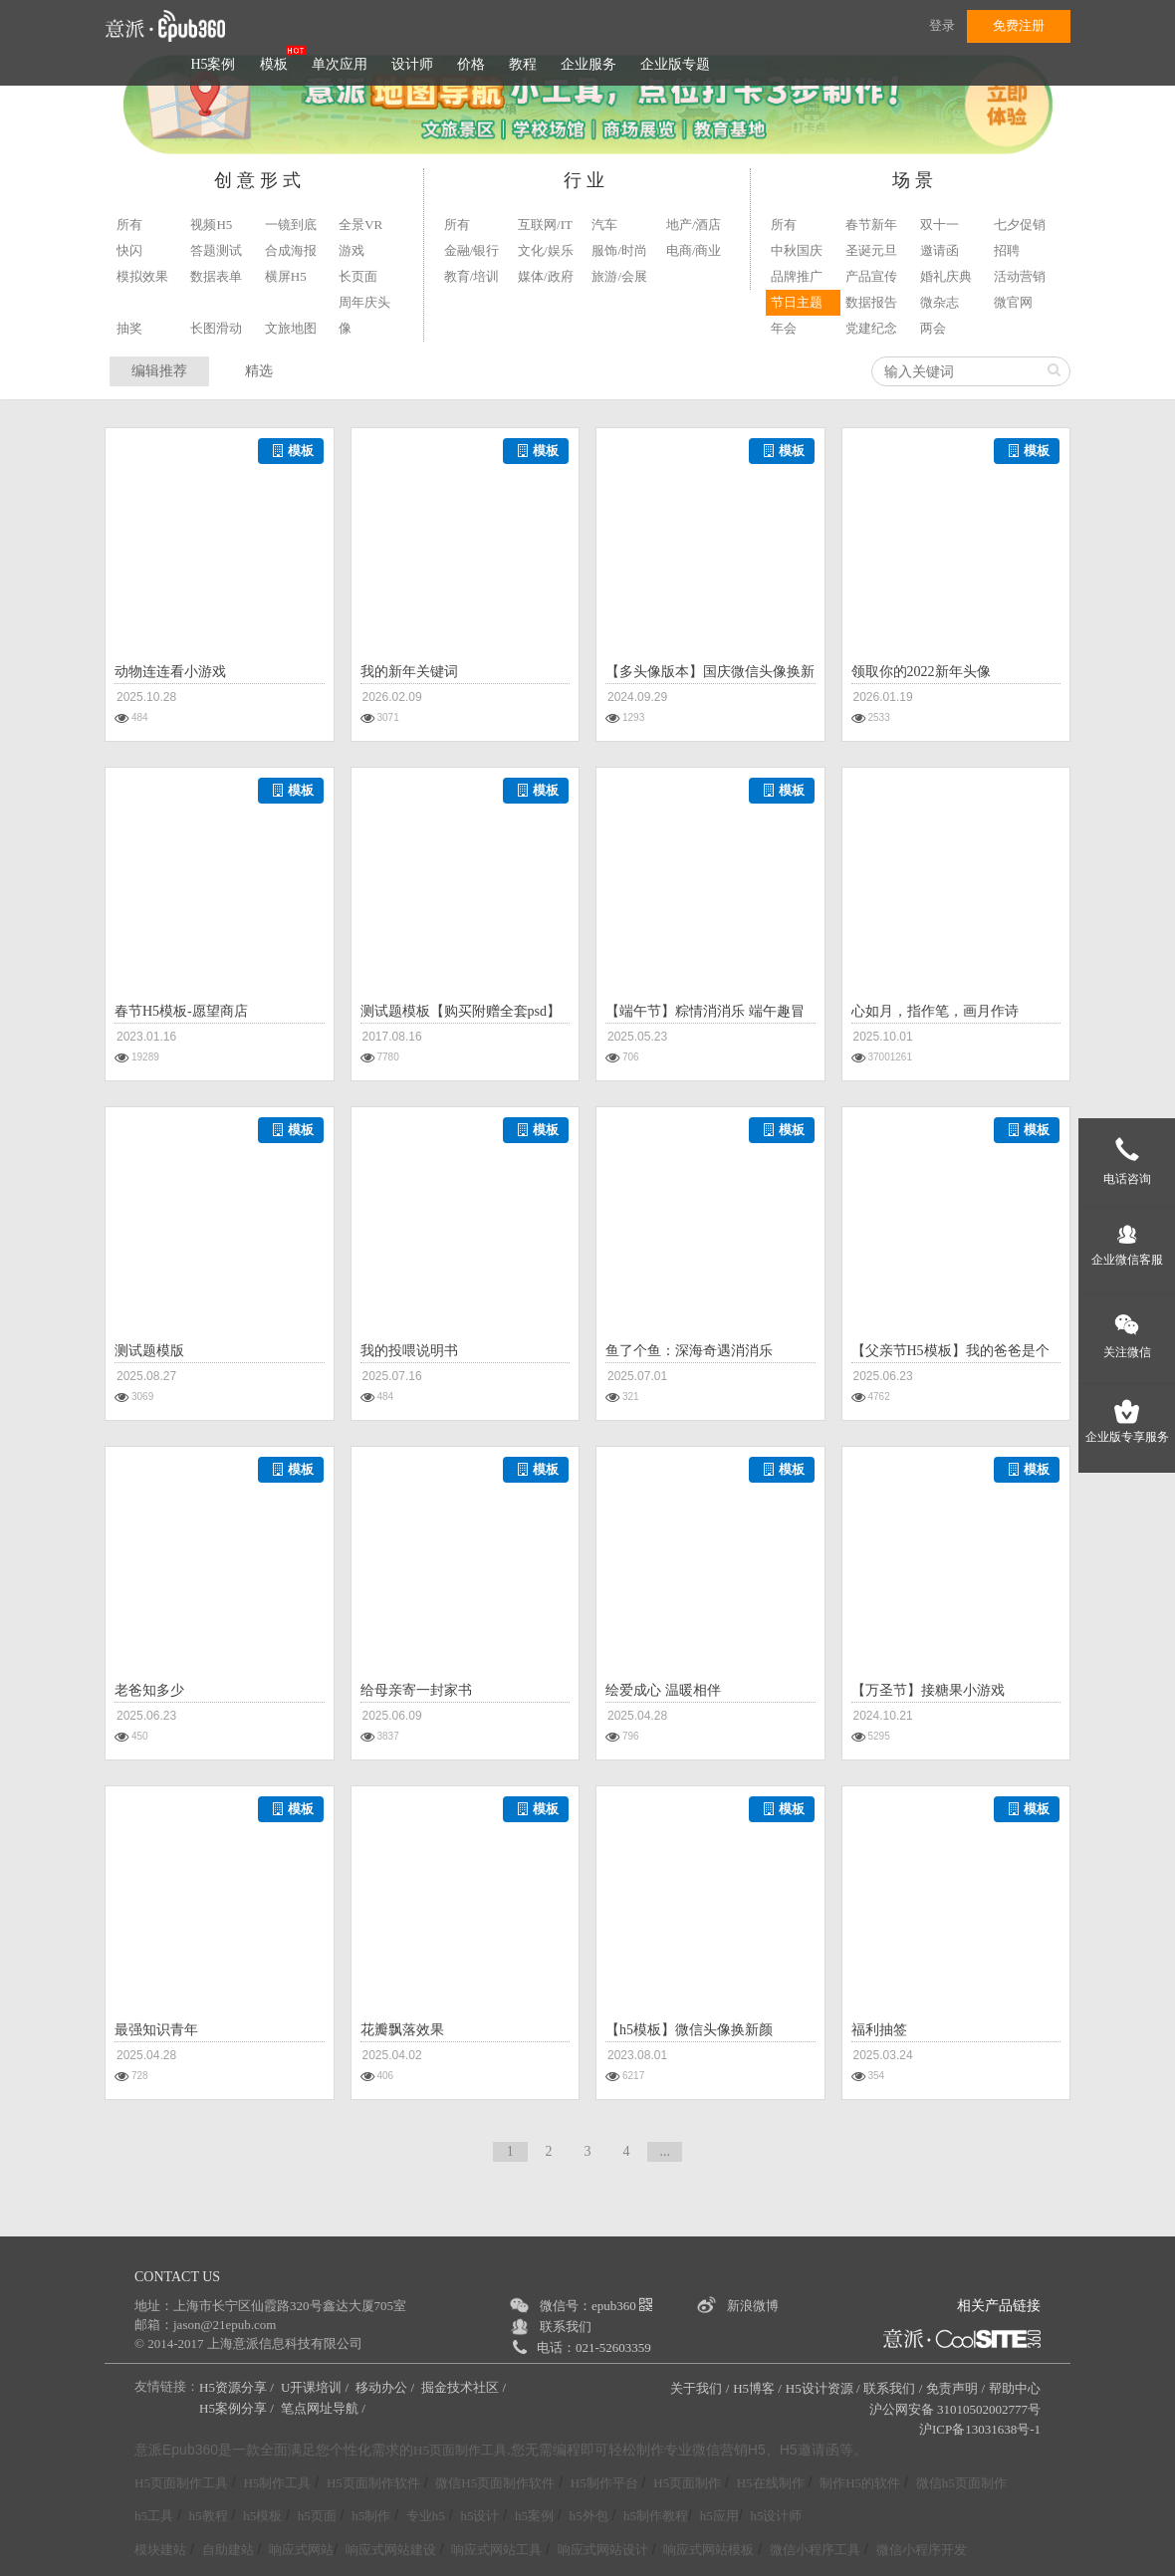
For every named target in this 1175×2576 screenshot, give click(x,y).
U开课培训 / (316, 2387)
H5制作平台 (604, 2482)
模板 (274, 64)
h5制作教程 (655, 2515)
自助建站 (228, 2549)
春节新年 (871, 224)
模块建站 (160, 2549)
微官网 (1013, 302)
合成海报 (291, 250)
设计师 (412, 64)
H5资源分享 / (238, 2387)
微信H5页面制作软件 (495, 2482)
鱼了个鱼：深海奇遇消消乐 (689, 1350)
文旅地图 (291, 328)
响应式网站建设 (391, 2549)
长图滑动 (216, 328)
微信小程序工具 (815, 2549)
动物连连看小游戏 (170, 671)
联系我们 (565, 2326)
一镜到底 (291, 224)
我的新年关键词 (409, 671)
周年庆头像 (364, 315)
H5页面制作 (687, 2482)
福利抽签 (879, 2029)
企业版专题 (675, 64)
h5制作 (371, 2515)
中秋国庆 (796, 250)
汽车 (604, 224)
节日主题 (796, 302)
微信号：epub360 (596, 2305)
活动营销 (1020, 276)
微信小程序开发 (921, 2549)
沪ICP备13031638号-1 (980, 2429)
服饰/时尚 (619, 250)
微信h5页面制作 (961, 2482)
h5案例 (534, 2515)
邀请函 (939, 250)
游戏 (351, 250)
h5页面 (317, 2515)
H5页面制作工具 (460, 2451)
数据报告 (871, 302)
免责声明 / (955, 2388)
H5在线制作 (771, 2482)
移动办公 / (386, 2387)
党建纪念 (871, 328)
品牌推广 (796, 276)
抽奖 (129, 328)
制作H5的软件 (860, 2482)
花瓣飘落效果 (402, 2029)
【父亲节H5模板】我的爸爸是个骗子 (950, 1353)
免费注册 (1019, 25)
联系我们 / (892, 2388)
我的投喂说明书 (409, 1350)
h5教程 (208, 2515)
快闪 (129, 250)
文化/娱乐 (546, 250)
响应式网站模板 (708, 2549)
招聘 (1007, 250)
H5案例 (212, 64)
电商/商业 (694, 250)
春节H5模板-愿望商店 (181, 1011)
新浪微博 (753, 2305)
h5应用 (719, 2515)
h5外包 (589, 2515)
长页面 (358, 276)
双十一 (939, 224)
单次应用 (339, 64)
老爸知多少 (149, 1690)
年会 (784, 328)
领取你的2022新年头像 (921, 671)
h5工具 (153, 2515)
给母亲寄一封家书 (416, 1690)
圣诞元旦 (871, 250)
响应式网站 (301, 2549)
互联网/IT (545, 224)
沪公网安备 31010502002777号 (955, 2409)
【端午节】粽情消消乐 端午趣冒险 (705, 1014)
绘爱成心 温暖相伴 (663, 1690)
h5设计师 (776, 2515)
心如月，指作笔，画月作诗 (935, 1011)
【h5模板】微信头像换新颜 (689, 2029)
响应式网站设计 (603, 2549)
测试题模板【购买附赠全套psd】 (460, 1011)
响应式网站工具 (496, 2549)
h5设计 (479, 2515)
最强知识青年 (156, 2029)
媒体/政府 (546, 276)
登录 (942, 25)
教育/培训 (472, 276)
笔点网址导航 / (324, 2408)
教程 (523, 64)
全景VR (360, 224)
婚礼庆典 (946, 276)
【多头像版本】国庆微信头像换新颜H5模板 (710, 674)
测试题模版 (149, 1350)
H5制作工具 (277, 2482)
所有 (129, 224)
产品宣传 (871, 276)
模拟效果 (142, 276)
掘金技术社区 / (465, 2387)
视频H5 (211, 224)
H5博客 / (757, 2388)
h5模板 (262, 2515)
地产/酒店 (694, 224)
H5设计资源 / (823, 2388)
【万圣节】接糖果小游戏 (928, 1690)
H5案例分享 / (238, 2408)
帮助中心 (1015, 2388)
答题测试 (216, 250)
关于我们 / (699, 2388)
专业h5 (425, 2515)
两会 (933, 328)
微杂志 (939, 302)
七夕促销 (1020, 224)
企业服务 (588, 64)
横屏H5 (286, 276)
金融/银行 (472, 250)
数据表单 (216, 276)
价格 (471, 64)
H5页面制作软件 (373, 2482)
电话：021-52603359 (594, 2347)
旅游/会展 (619, 276)
